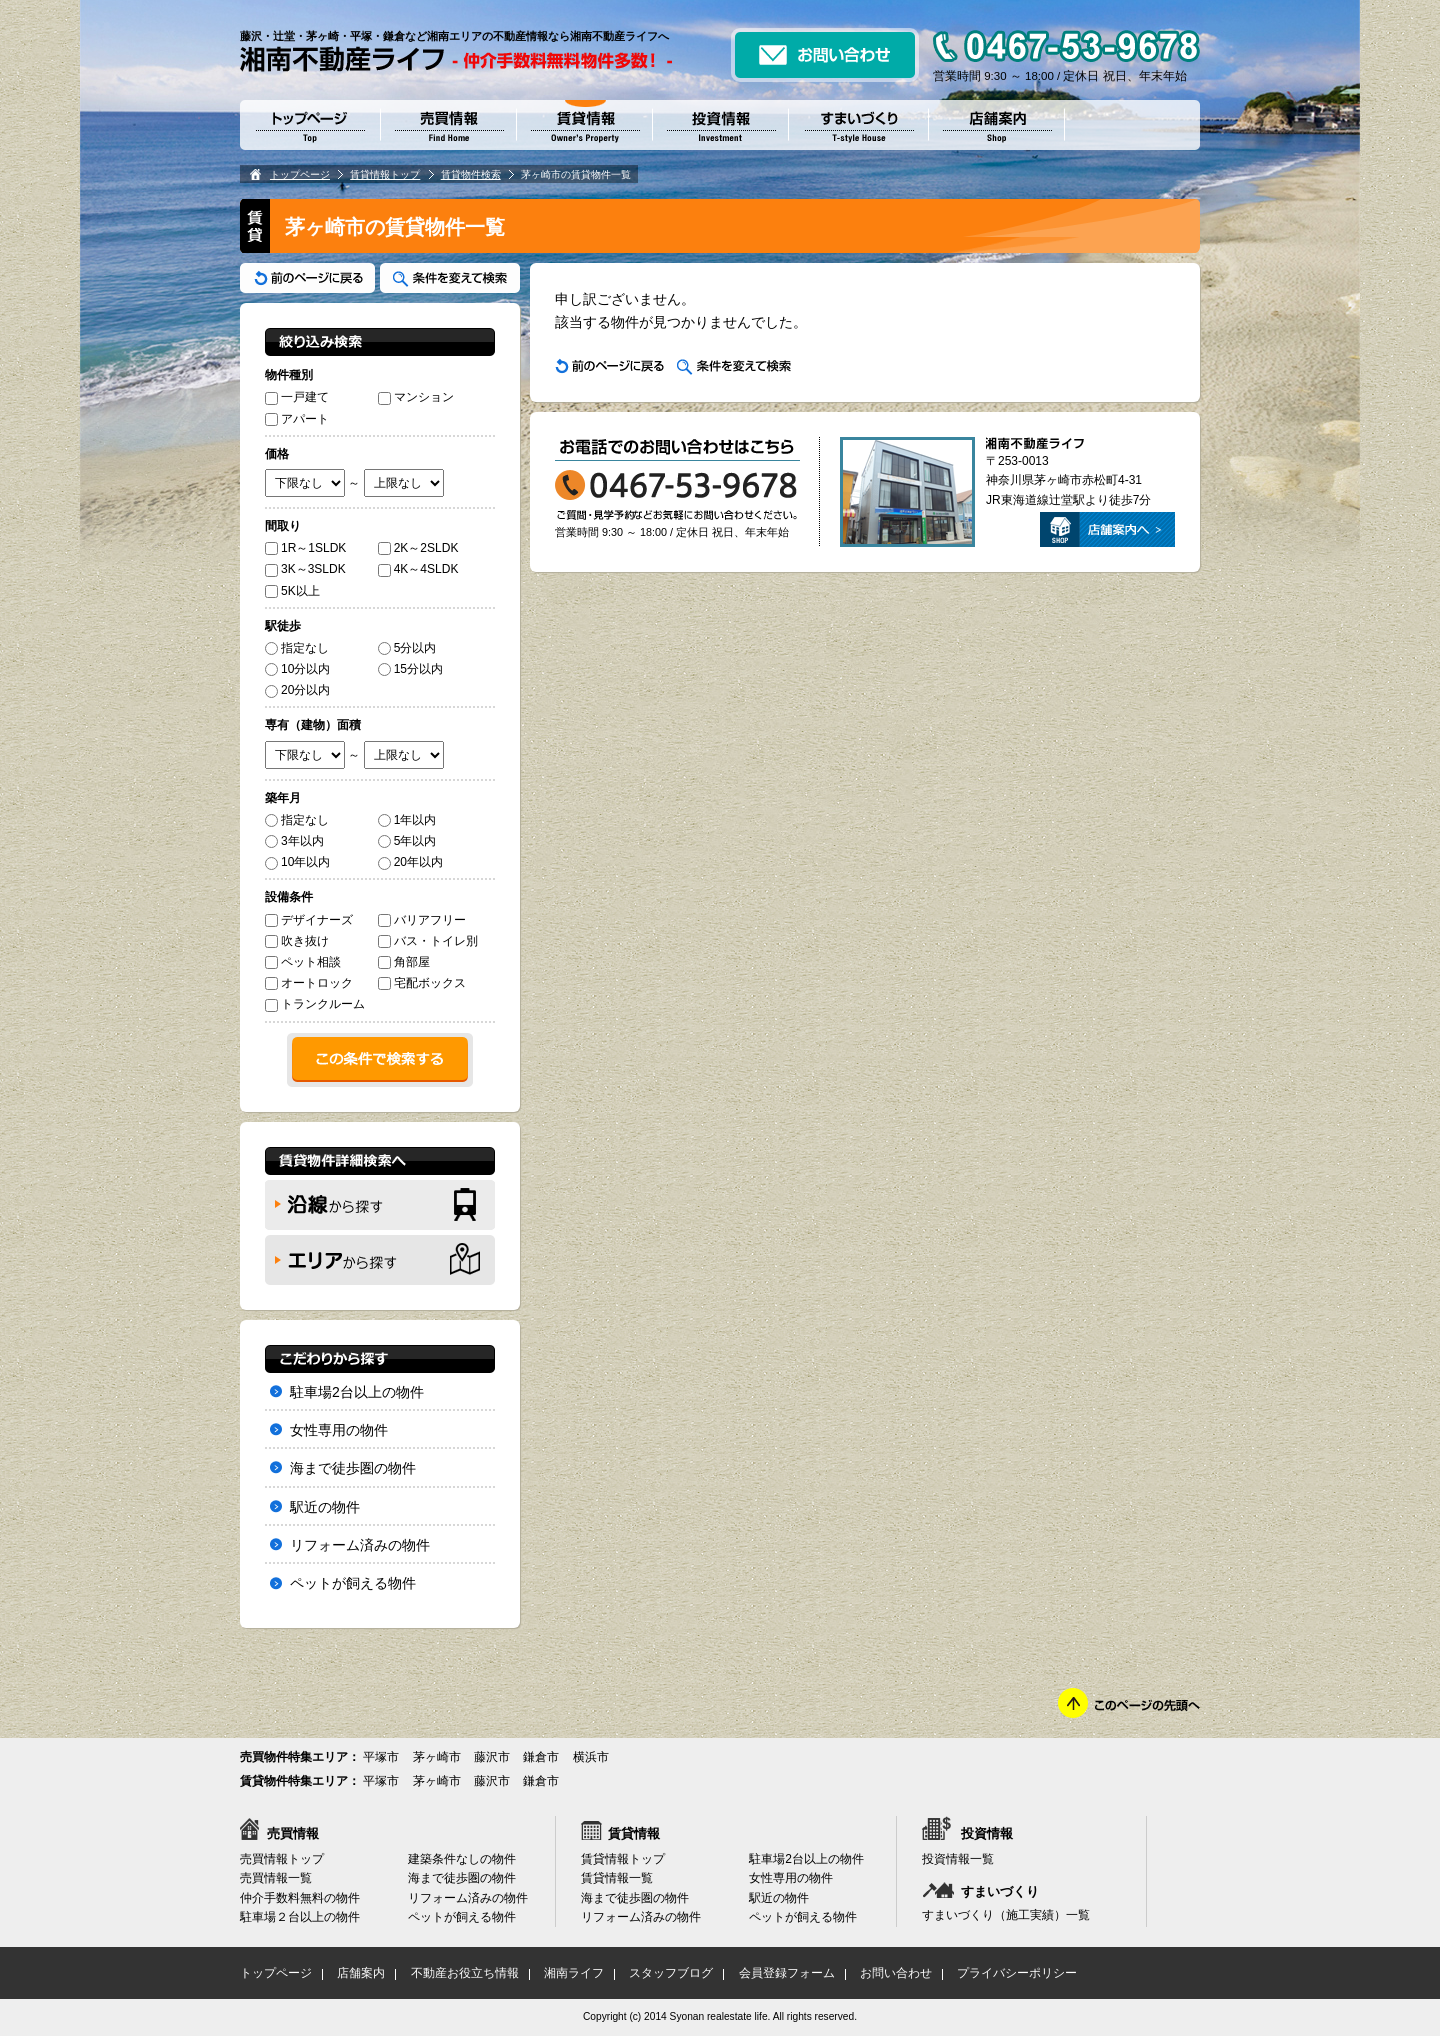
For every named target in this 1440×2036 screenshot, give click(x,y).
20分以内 (297, 690)
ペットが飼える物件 (353, 1583)
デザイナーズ (309, 920)
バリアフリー (422, 920)
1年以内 (407, 820)
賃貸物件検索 (471, 174)
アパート (297, 419)
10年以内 (297, 862)
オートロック (309, 983)
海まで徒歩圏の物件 (353, 1468)
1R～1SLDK (305, 548)
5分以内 (407, 648)
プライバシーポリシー (1017, 1973)
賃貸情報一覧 (617, 1878)
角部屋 (404, 962)
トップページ (300, 174)
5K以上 (292, 591)
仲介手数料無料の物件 (300, 1898)
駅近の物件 (325, 1507)
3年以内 (294, 841)
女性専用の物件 (339, 1430)
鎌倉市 (541, 1757)
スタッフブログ (671, 1973)
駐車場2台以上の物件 (357, 1392)
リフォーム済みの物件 (360, 1545)
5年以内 (407, 841)
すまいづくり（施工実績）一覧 (1006, 1915)
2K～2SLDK (418, 548)
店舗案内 (361, 1973)
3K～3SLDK (305, 569)
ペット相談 (303, 962)
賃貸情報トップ (385, 174)
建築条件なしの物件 (462, 1859)
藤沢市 (492, 1757)
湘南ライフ (574, 1973)
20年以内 (410, 862)
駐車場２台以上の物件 (300, 1917)
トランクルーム (315, 1004)
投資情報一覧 (958, 1859)
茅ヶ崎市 (437, 1757)
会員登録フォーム (787, 1973)
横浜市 (591, 1757)
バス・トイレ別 (428, 941)
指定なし (297, 648)
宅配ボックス (422, 983)
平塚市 (381, 1757)
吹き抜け (297, 941)
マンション (416, 397)
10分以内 (297, 669)
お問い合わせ (896, 1973)
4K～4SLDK (418, 569)
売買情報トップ (282, 1859)
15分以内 (410, 669)
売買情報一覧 (276, 1878)
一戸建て (297, 397)
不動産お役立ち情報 (465, 1973)
